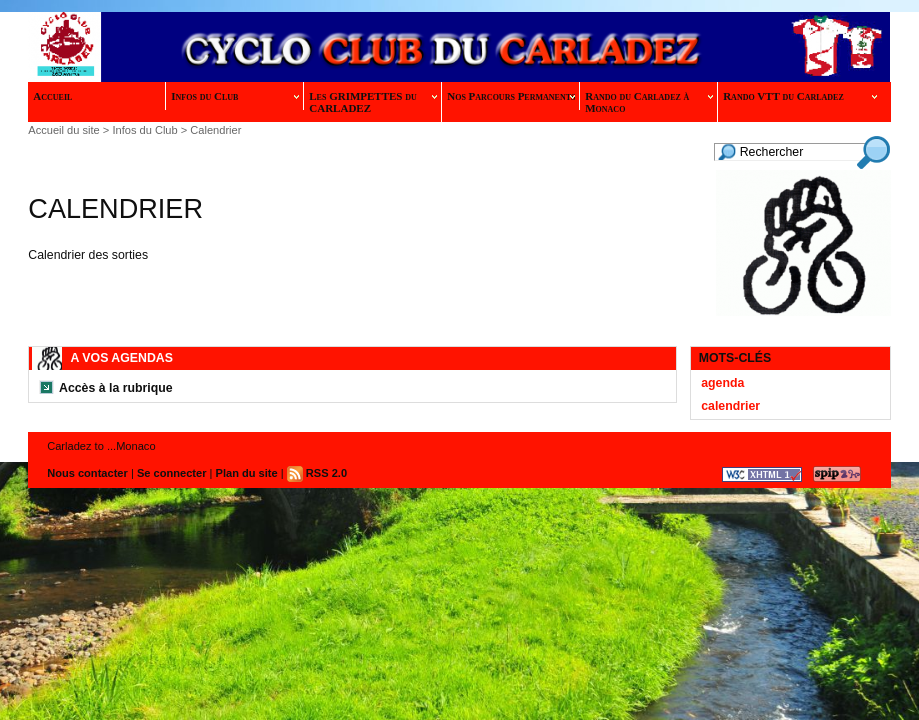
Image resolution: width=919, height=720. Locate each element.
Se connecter (172, 473)
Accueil (52, 96)
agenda (722, 383)
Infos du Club (235, 96)
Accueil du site (63, 130)
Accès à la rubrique (116, 388)
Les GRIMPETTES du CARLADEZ (373, 102)
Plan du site (247, 473)
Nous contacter (87, 473)
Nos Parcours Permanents (511, 96)
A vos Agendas (121, 358)
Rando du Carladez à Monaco (649, 102)
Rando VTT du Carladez (800, 96)
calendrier (730, 406)
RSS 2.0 (317, 473)
